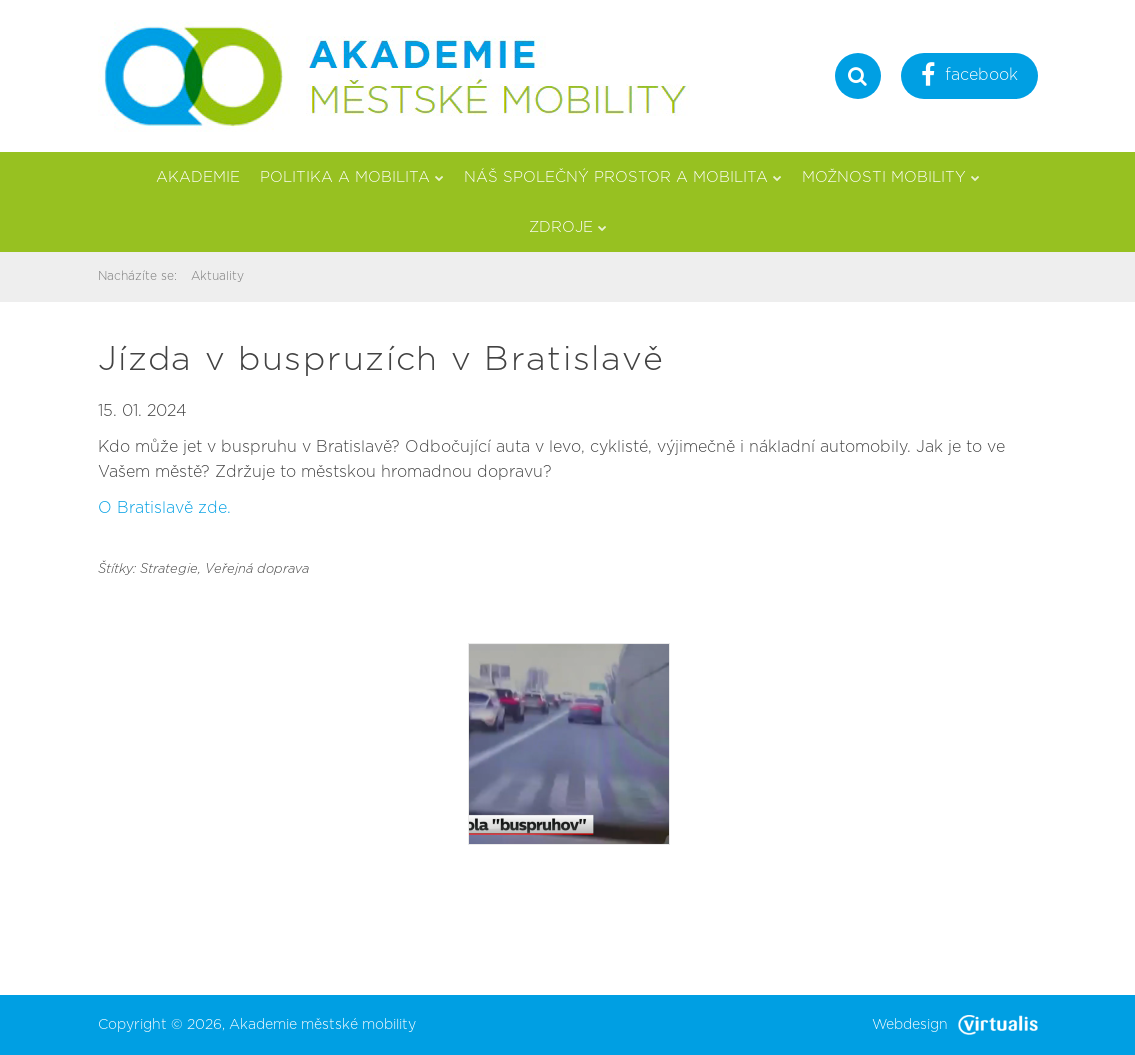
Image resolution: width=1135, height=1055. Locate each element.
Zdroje (568, 227)
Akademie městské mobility (322, 1025)
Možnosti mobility (891, 177)
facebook (969, 77)
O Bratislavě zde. (164, 508)
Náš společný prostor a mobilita (623, 177)
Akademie (198, 177)
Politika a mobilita (352, 177)
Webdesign (955, 1025)
